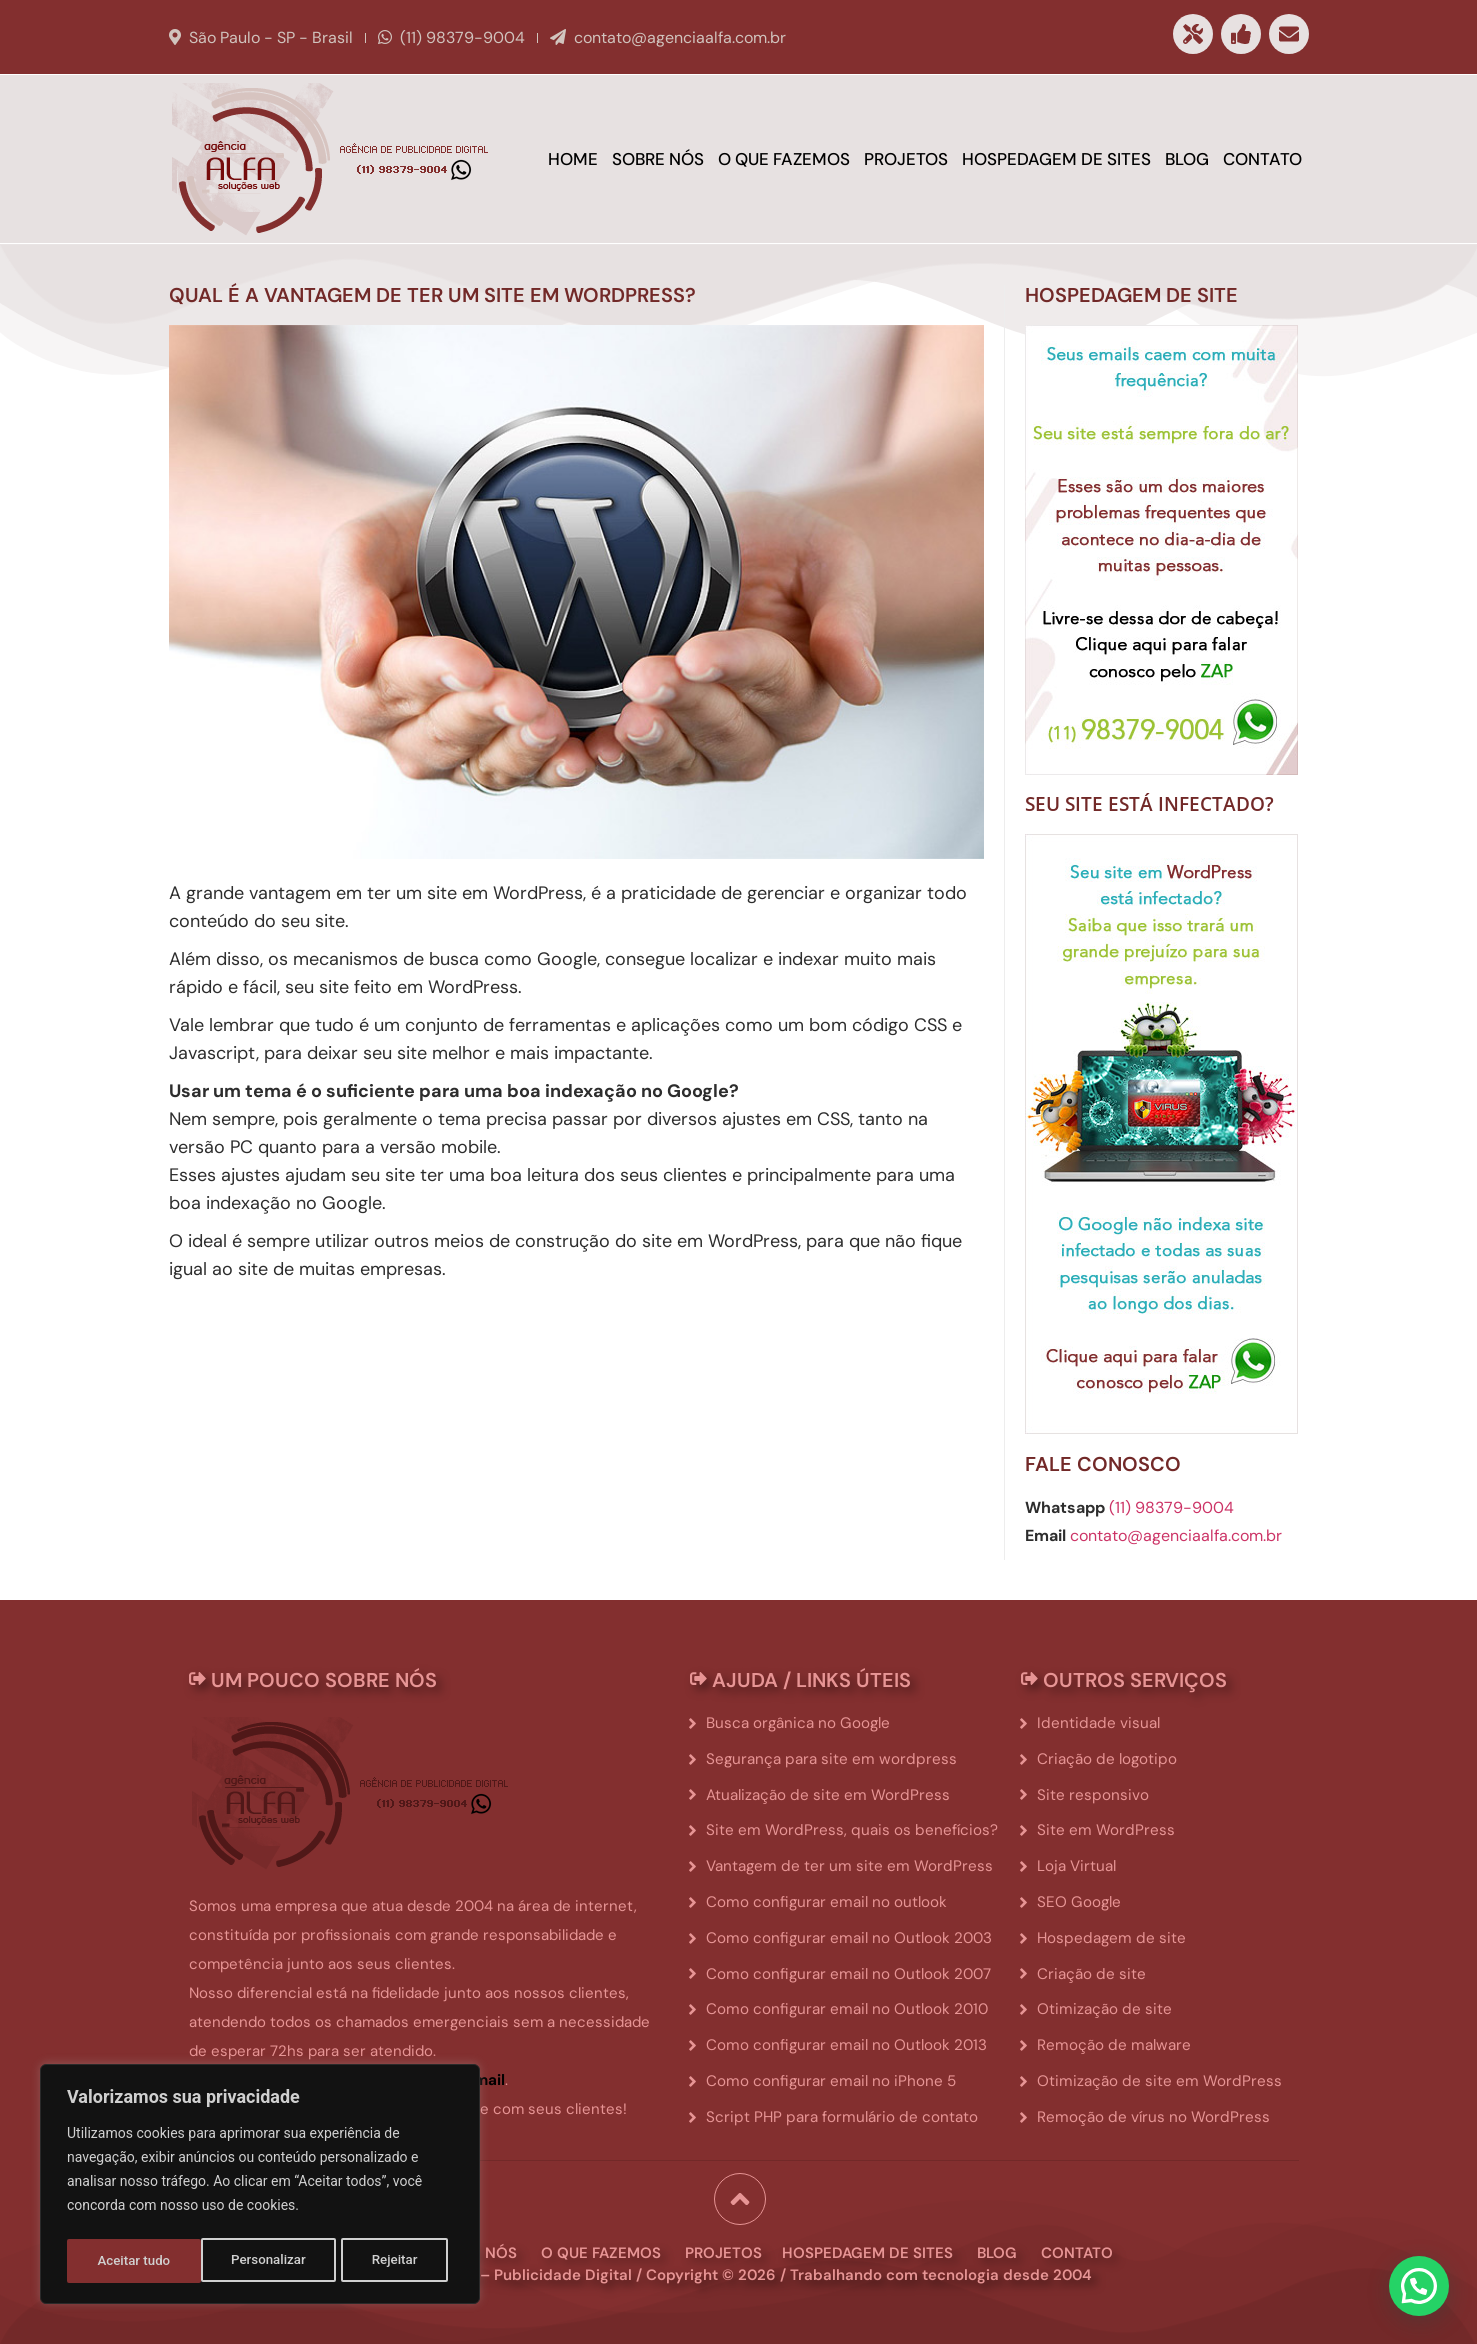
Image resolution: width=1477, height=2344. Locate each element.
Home (573, 159)
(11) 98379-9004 (462, 37)
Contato (1262, 159)
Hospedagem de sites (1056, 159)
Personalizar (134, 2261)
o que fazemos (601, 2249)
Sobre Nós (658, 159)
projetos (723, 2249)
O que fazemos (784, 159)
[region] (260, 2187)
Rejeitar (261, 2261)
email (485, 2080)
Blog (1187, 159)
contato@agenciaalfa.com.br (680, 37)
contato (1077, 2249)
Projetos (906, 159)
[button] (1419, 2285)
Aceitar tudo (387, 2261)
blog (997, 2249)
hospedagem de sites (867, 2249)
